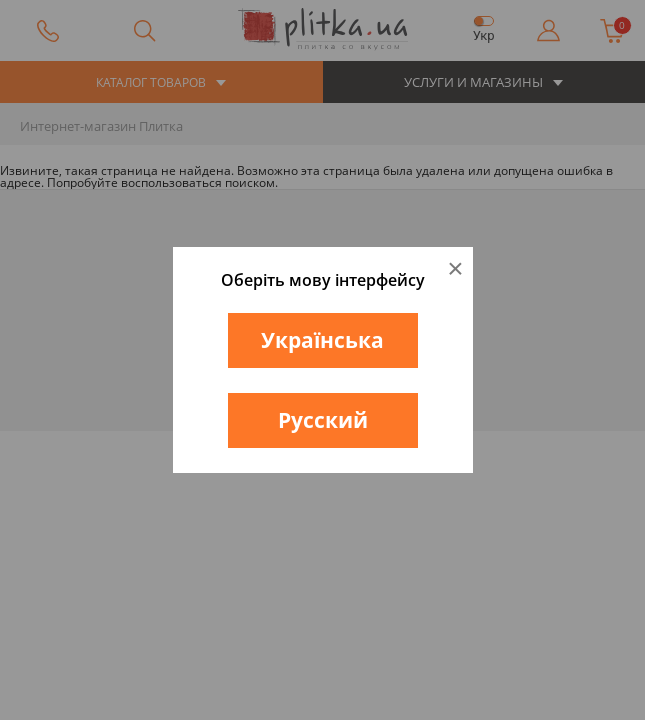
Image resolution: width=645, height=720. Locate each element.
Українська (322, 340)
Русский (323, 420)
